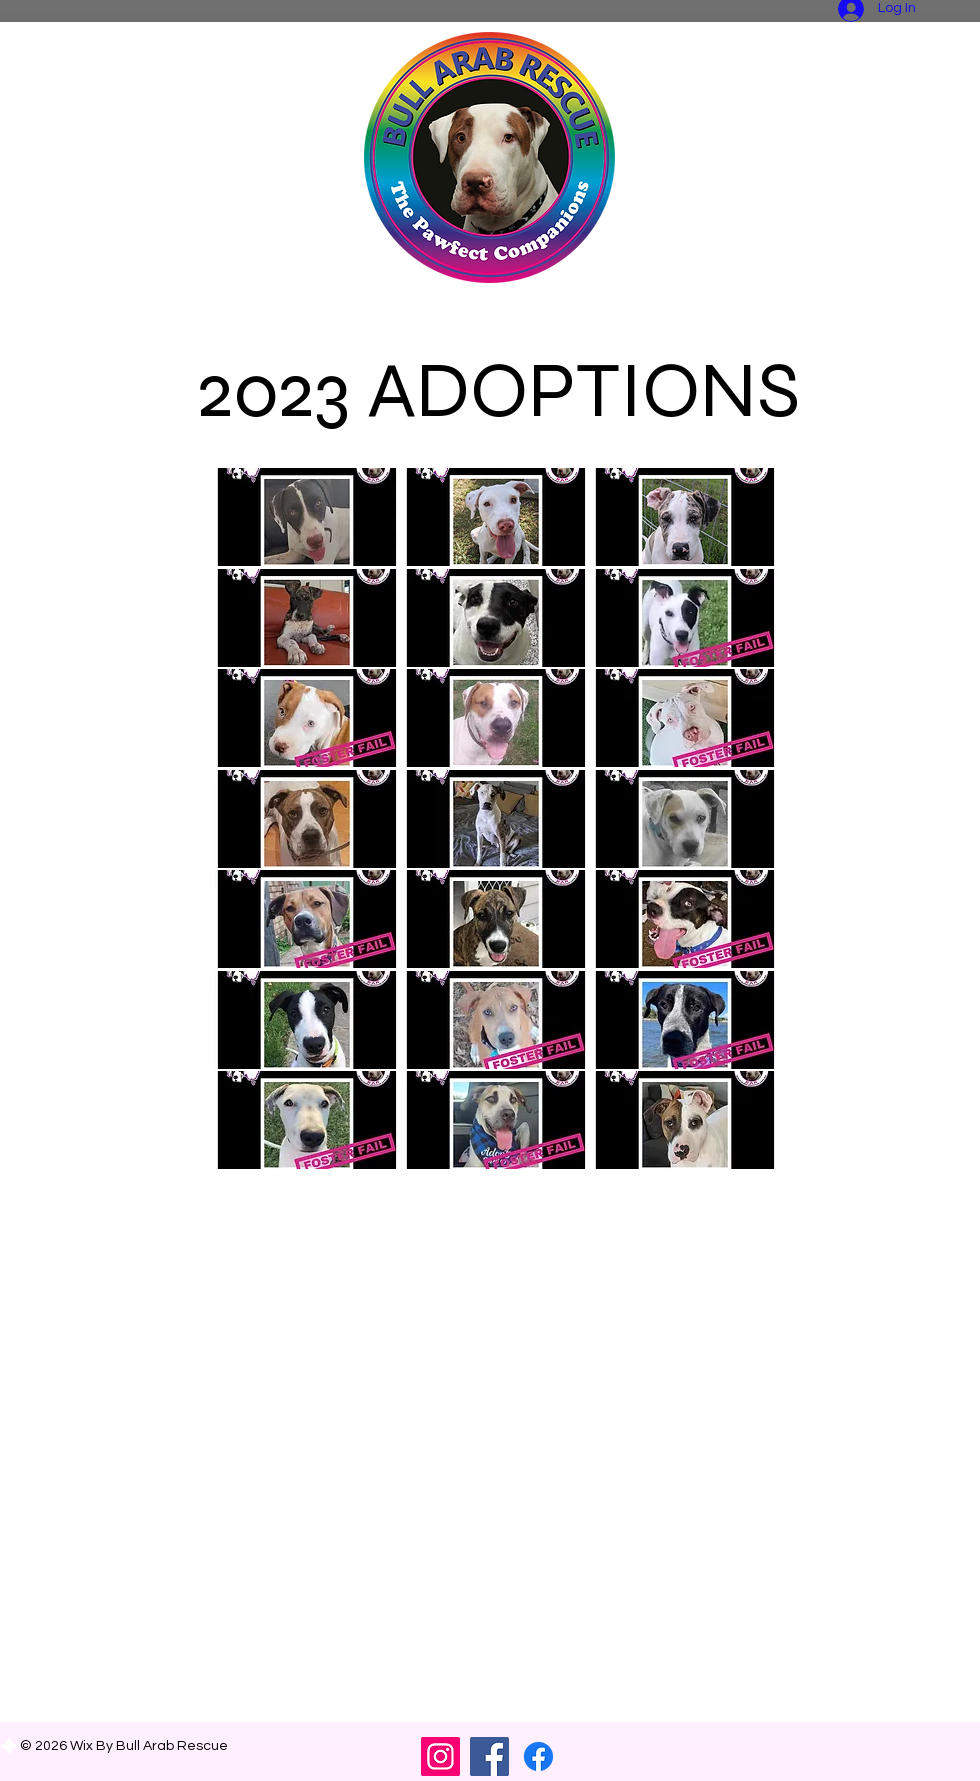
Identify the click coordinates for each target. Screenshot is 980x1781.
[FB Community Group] (538, 1756)
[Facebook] (489, 1756)
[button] (307, 517)
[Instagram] (440, 1756)
